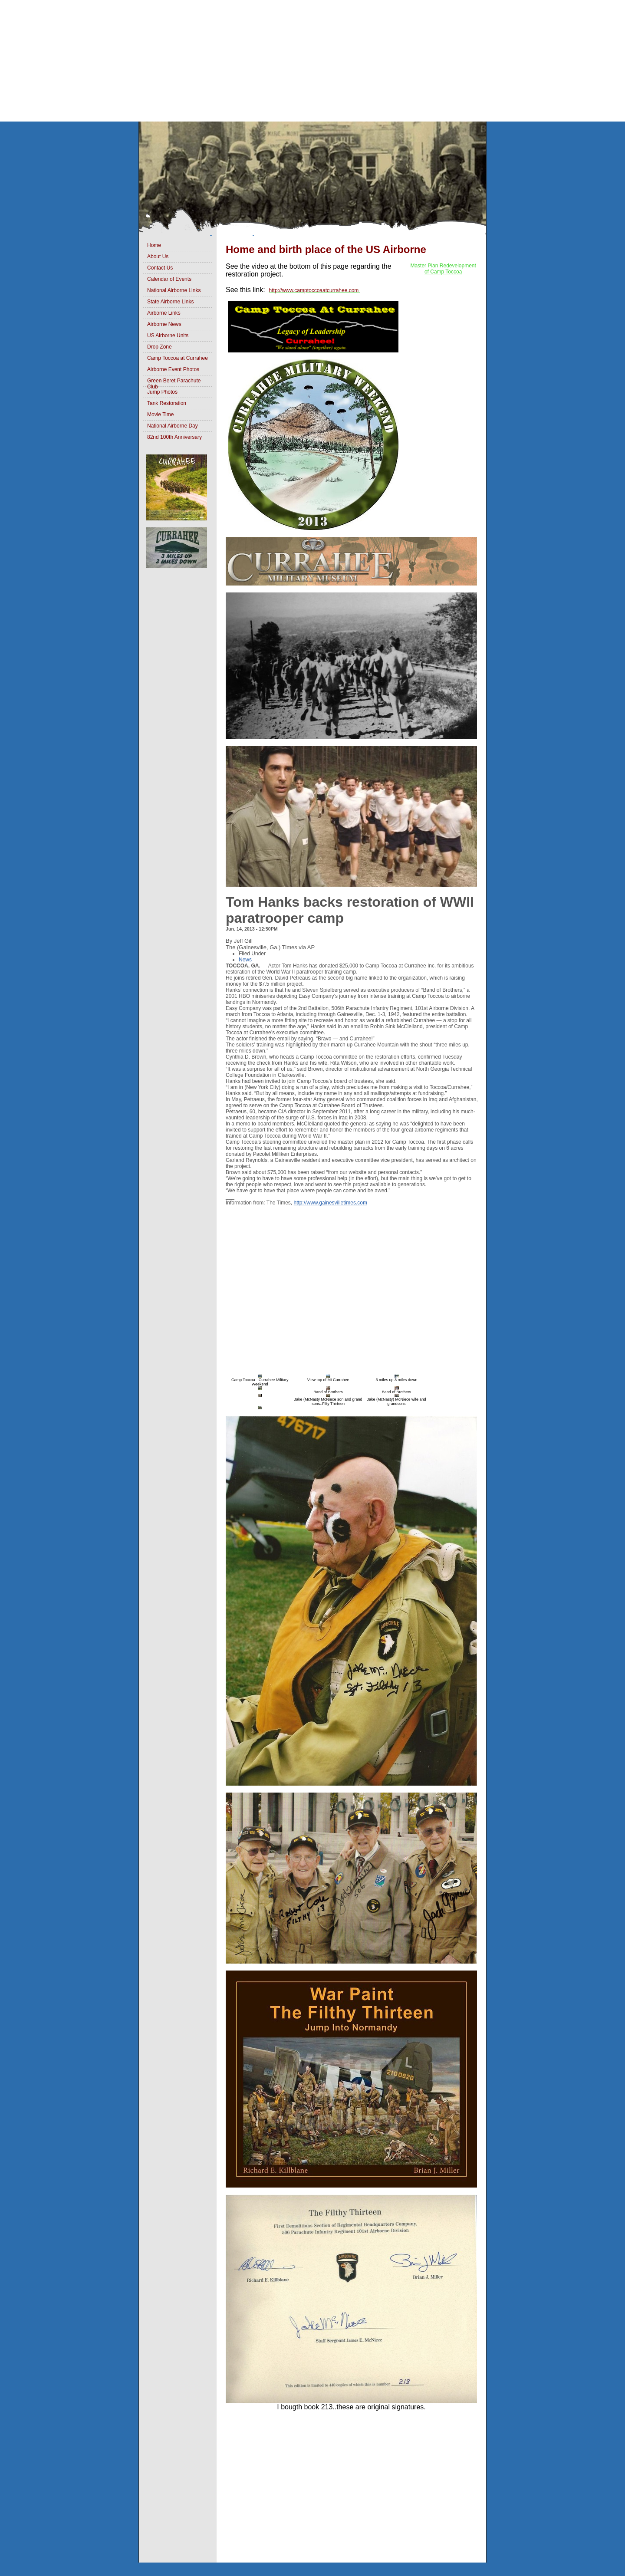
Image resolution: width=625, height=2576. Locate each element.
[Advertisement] (260, 61)
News (245, 960)
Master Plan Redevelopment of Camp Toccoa (443, 269)
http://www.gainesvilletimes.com (330, 1203)
